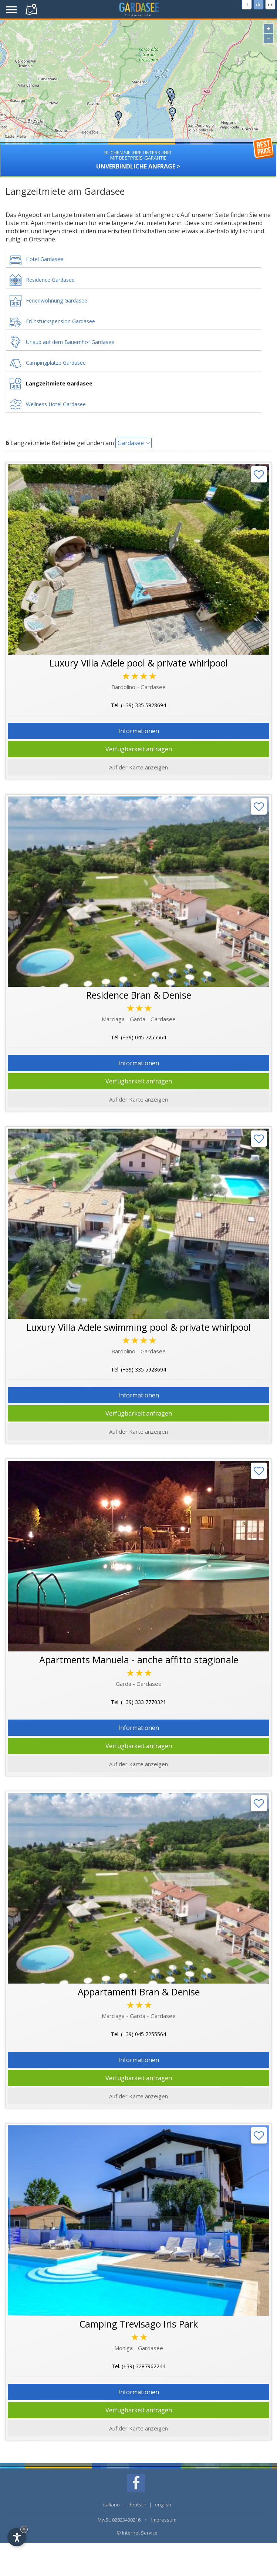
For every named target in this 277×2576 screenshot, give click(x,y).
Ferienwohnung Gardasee (56, 300)
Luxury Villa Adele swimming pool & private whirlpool (138, 1327)
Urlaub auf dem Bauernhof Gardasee (70, 341)
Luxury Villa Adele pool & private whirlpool (138, 662)
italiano (111, 2504)
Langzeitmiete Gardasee (59, 383)
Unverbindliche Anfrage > (138, 157)
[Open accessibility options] (16, 2537)
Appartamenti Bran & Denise (139, 1991)
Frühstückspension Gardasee (60, 321)
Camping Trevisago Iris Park (138, 2324)
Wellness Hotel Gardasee (56, 404)
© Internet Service (137, 2532)
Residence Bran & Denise (138, 995)
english (163, 2504)
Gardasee (131, 443)
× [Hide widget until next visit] (24, 2529)
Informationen (138, 731)
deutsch (137, 2504)
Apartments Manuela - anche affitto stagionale (138, 1659)
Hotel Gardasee (44, 259)
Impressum (163, 2519)
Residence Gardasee (50, 279)
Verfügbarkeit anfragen (138, 749)
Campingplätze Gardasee (56, 362)
